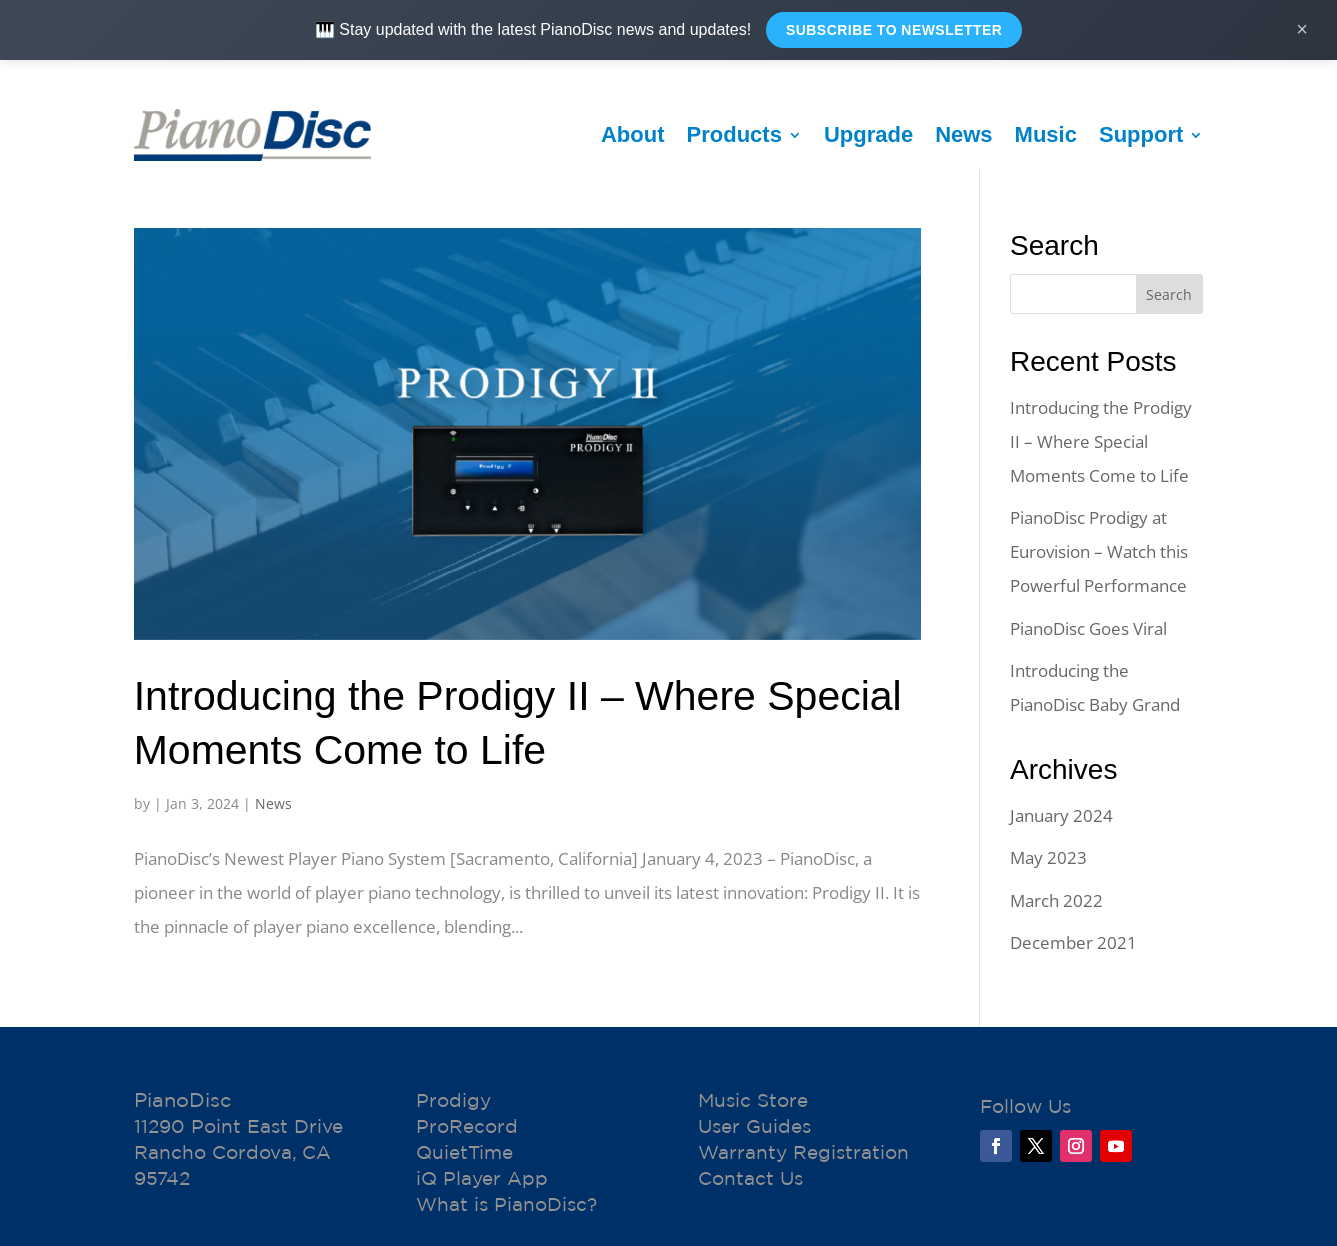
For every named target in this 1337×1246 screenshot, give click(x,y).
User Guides (754, 1126)
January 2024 (1061, 815)
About (633, 134)
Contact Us (750, 1178)
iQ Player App (482, 1178)
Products (734, 134)
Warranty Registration (803, 1152)
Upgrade (868, 134)
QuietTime (464, 1152)
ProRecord (467, 1126)
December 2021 (1073, 942)
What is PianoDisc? (506, 1204)
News (963, 134)
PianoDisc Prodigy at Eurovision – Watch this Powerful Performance (1099, 551)
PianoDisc (182, 1099)
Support (1141, 134)
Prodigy (453, 1100)
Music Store (753, 1100)
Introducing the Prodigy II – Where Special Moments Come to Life (1101, 441)
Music (1046, 134)
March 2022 (1056, 900)
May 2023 (1048, 857)
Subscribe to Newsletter (893, 30)
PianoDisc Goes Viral (1088, 628)
